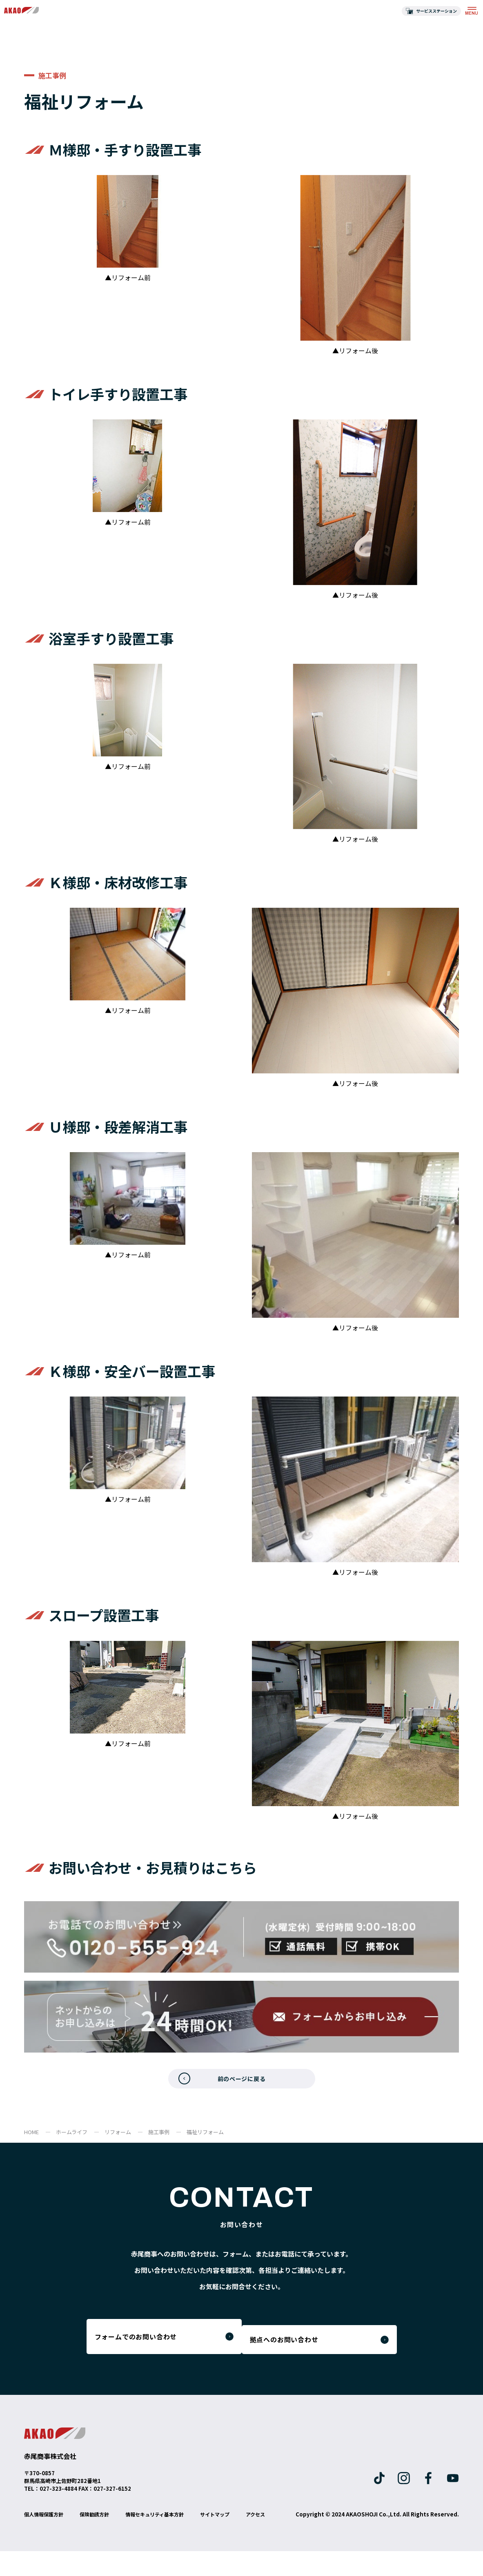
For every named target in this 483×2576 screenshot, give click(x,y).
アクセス (35, 2539)
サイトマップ (238, 2527)
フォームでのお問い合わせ (147, 2346)
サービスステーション (436, 11)
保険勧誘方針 (103, 2527)
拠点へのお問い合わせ (309, 2346)
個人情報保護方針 (47, 2527)
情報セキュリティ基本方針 (171, 2527)
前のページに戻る (241, 2082)
